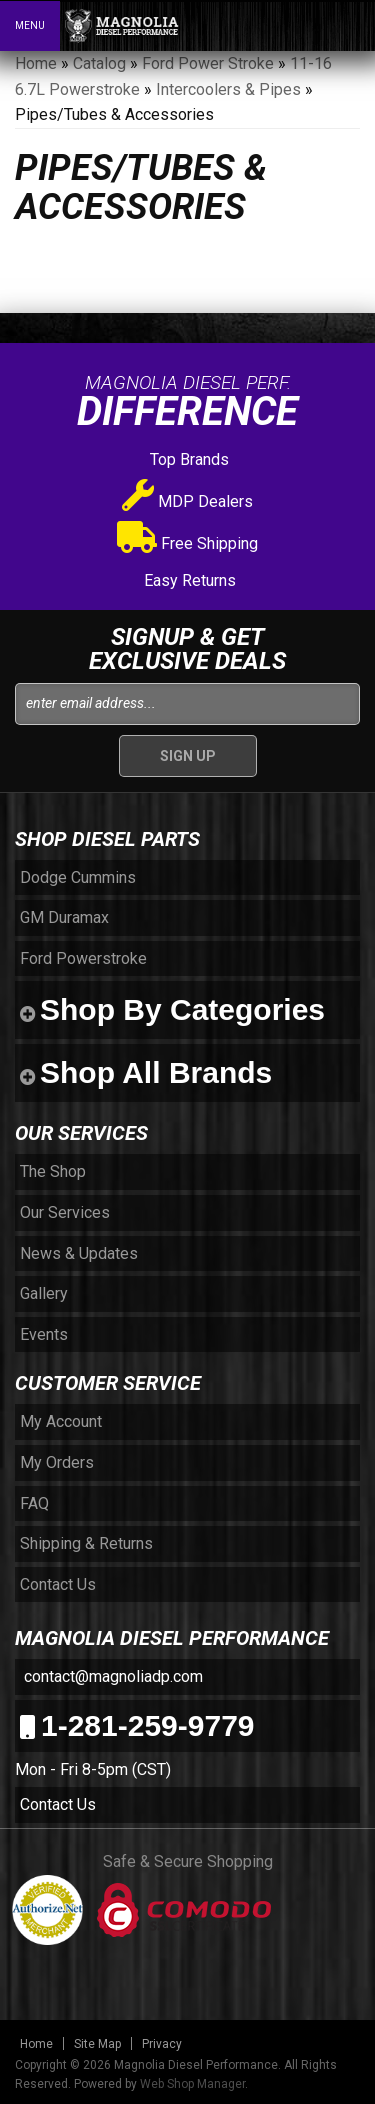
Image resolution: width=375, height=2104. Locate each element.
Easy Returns (188, 580)
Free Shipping (187, 543)
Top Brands (187, 459)
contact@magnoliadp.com (111, 1676)
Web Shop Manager (192, 2084)
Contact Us (58, 1804)
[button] (273, 25)
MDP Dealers (187, 501)
